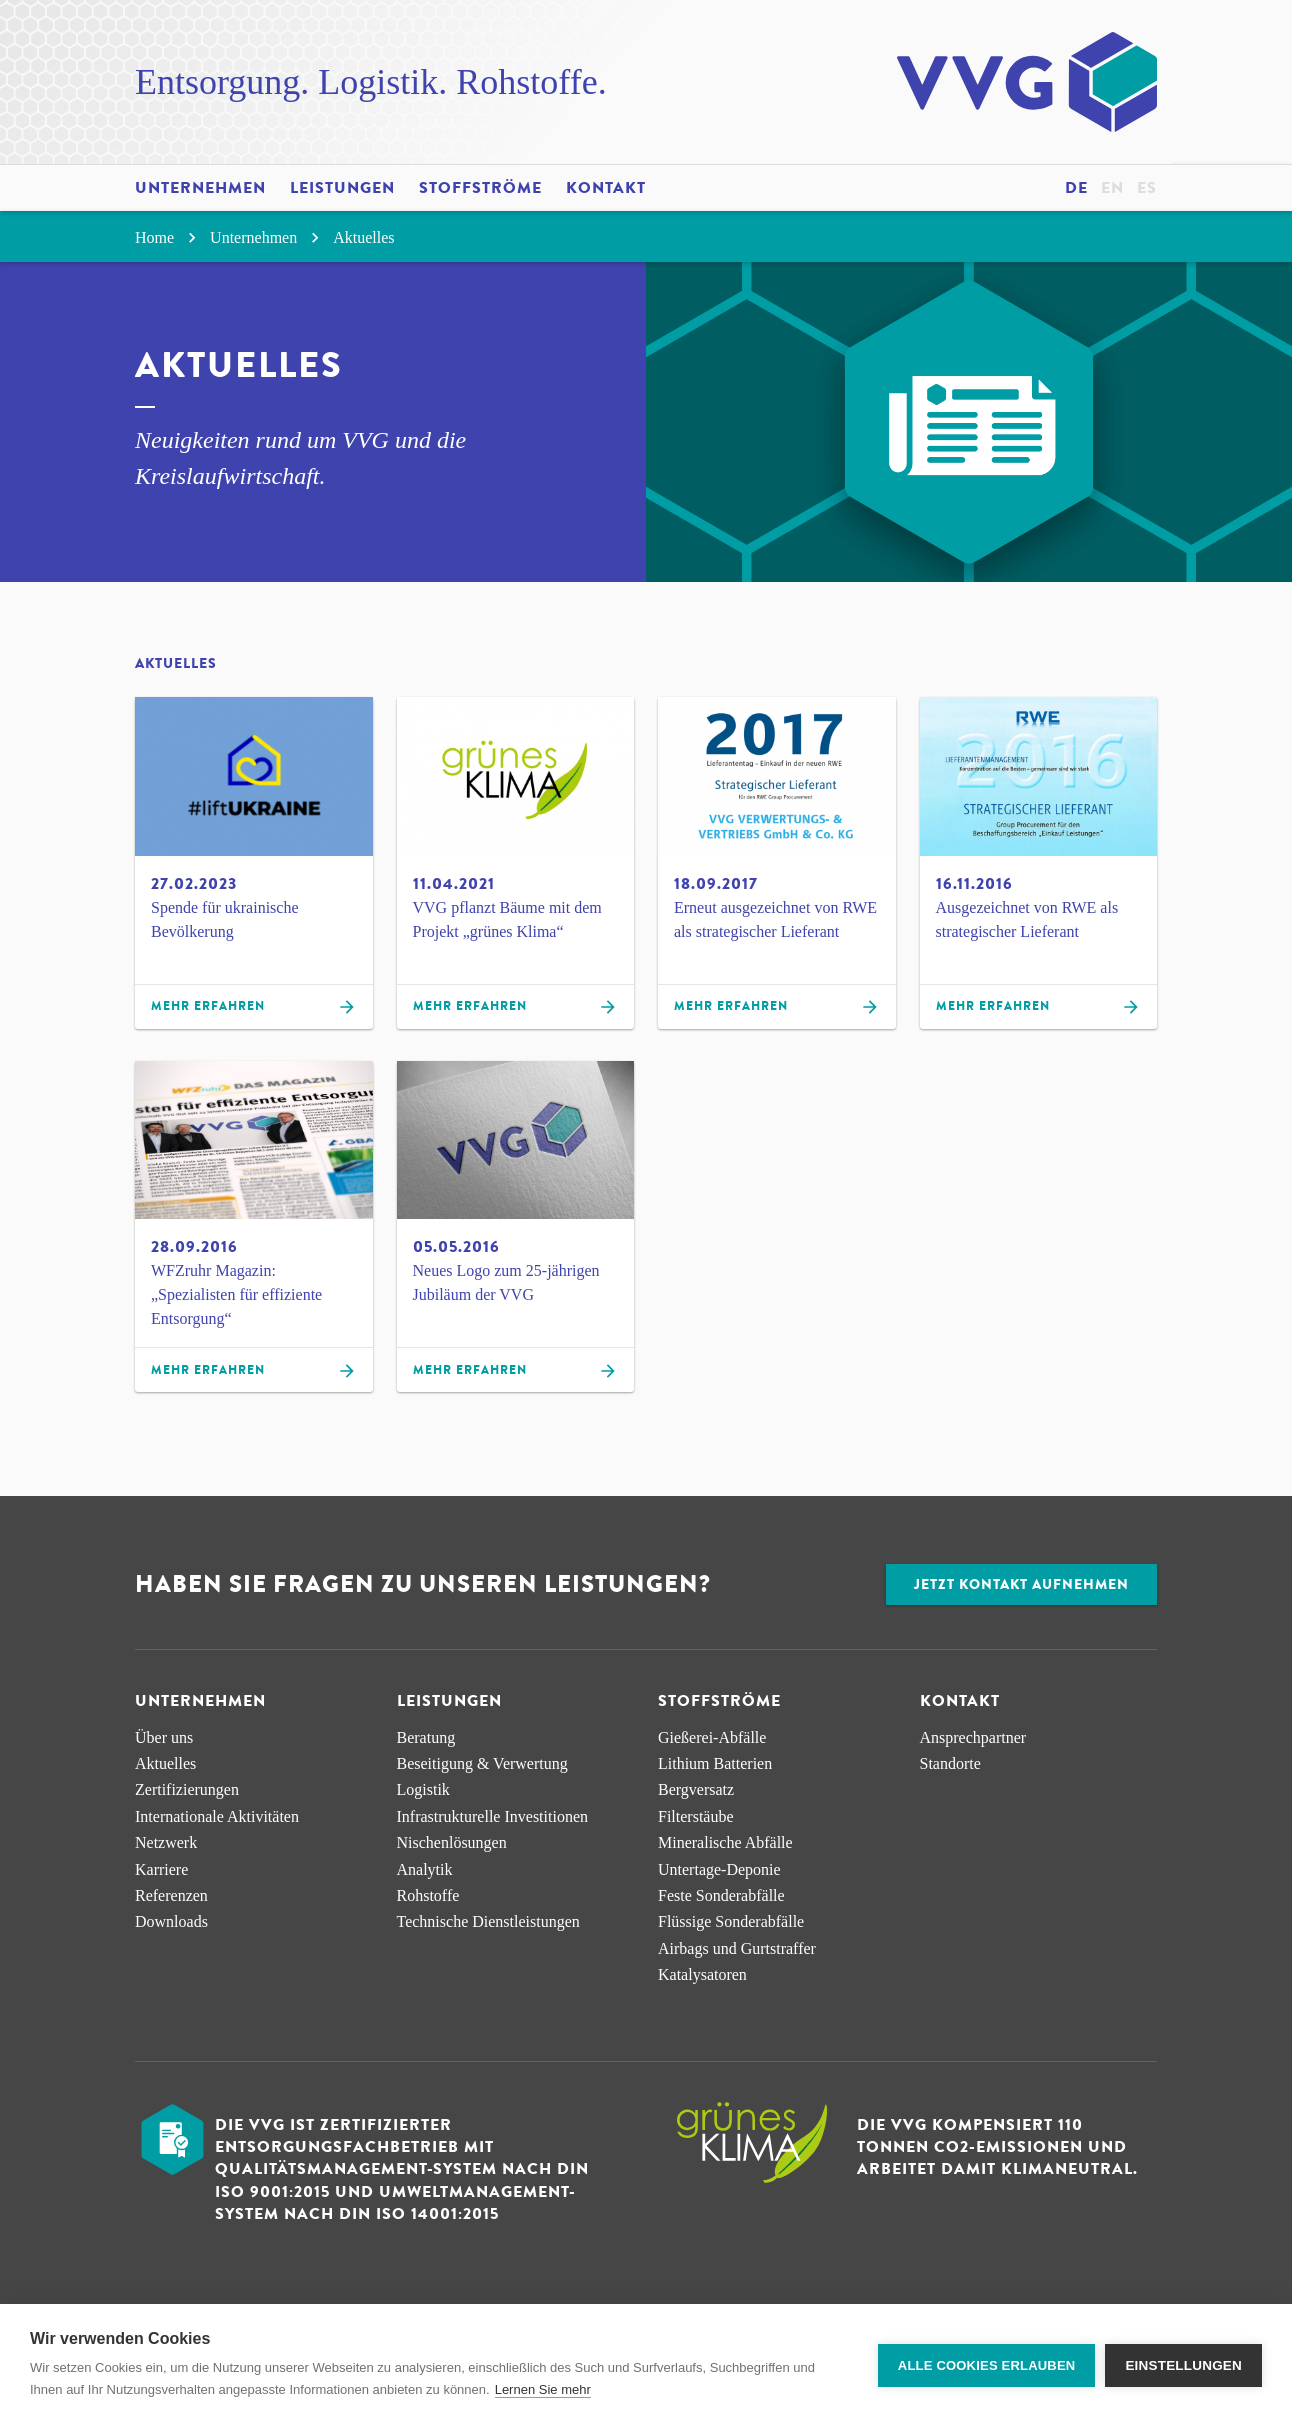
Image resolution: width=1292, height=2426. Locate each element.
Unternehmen (200, 188)
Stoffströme (480, 188)
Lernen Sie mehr (543, 2389)
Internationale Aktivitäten (217, 1816)
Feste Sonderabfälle (721, 1895)
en (1112, 188)
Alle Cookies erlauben (987, 2365)
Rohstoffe (428, 1895)
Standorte (950, 1763)
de (1076, 188)
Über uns (164, 1737)
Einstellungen (1183, 2365)
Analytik (425, 1869)
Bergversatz (696, 1789)
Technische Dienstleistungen (488, 1921)
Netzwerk (166, 1842)
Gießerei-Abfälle (712, 1737)
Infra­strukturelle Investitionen (493, 1816)
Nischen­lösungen (452, 1842)
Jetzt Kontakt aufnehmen (1021, 1584)
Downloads (171, 1921)
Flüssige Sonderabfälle (731, 1921)
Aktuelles (363, 237)
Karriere (161, 1869)
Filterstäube (696, 1816)
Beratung (426, 1737)
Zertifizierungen (187, 1789)
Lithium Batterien (715, 1763)
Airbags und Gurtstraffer (737, 1948)
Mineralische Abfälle (725, 1842)
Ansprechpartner (973, 1737)
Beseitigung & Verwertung (482, 1763)
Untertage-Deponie (719, 1869)
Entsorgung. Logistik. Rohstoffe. (371, 82)
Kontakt (606, 188)
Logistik (423, 1789)
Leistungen (342, 188)
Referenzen (171, 1895)
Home (168, 237)
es (1147, 188)
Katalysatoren (702, 1974)
